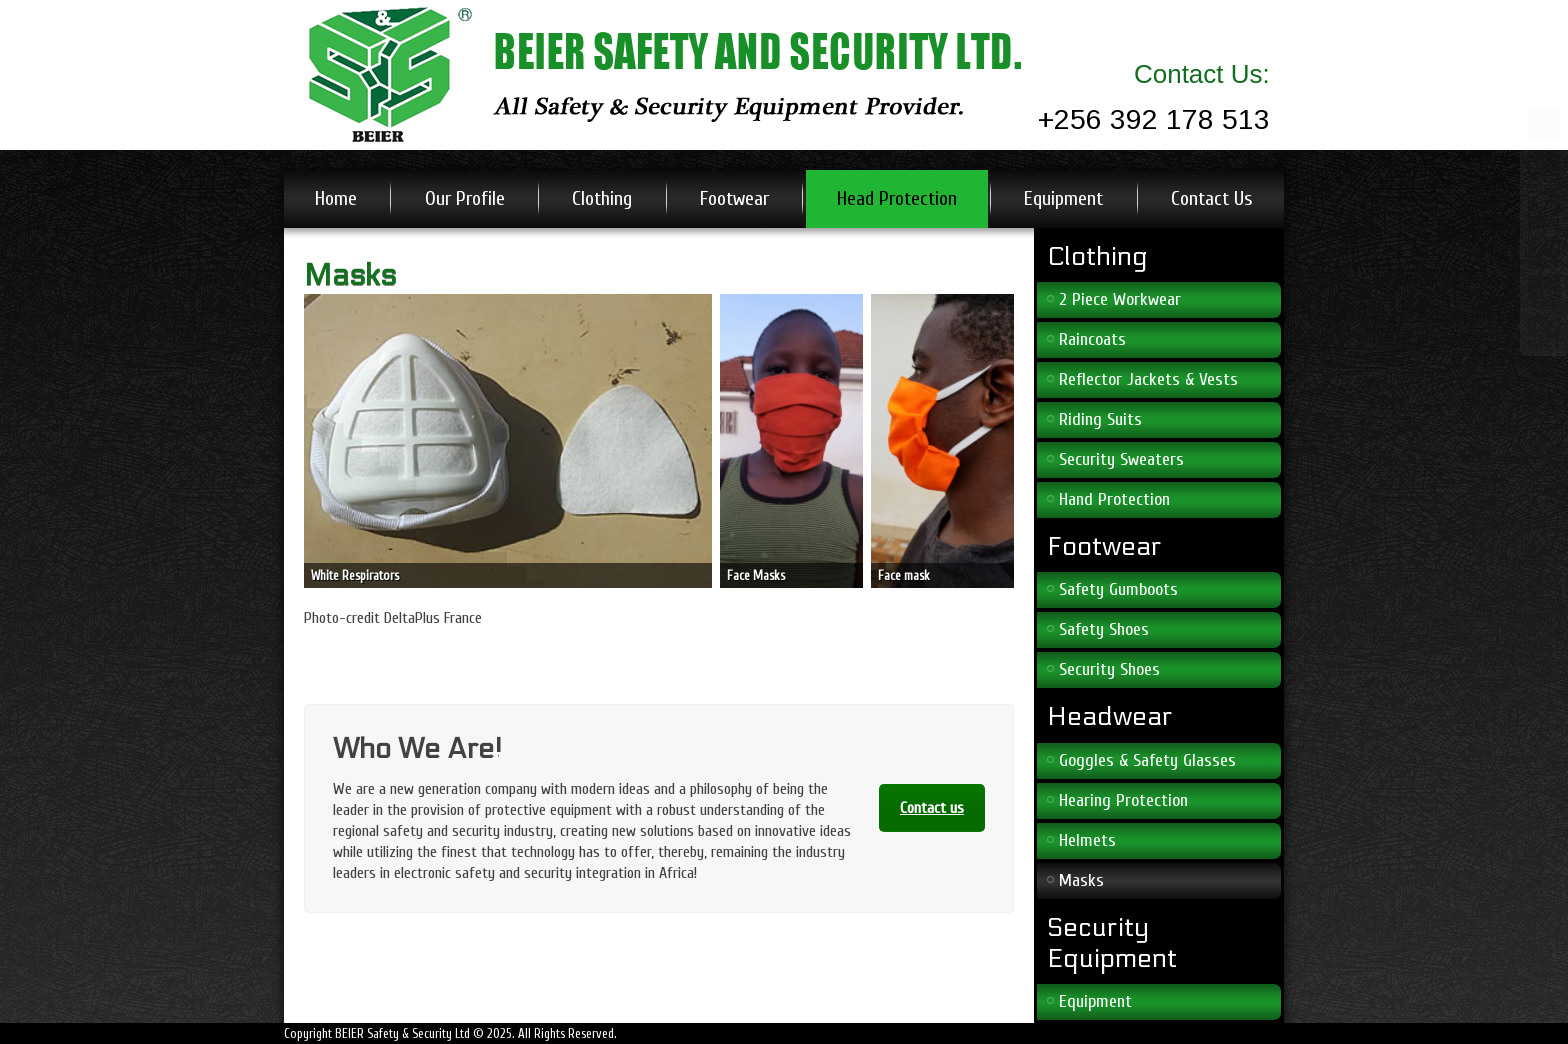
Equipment (1063, 198)
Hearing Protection (1123, 800)
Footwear (734, 198)
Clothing (602, 198)
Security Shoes (1109, 669)
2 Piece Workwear (1120, 299)
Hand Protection (1114, 499)
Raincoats (1092, 339)
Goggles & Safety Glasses (1147, 760)
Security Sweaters (1121, 459)
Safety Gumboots (1118, 589)
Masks (1081, 880)
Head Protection (897, 198)
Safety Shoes (1104, 629)
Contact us (932, 808)
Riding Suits (1100, 419)
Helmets (1087, 840)
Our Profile (465, 198)
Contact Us (1212, 198)
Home (336, 198)
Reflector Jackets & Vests (1148, 379)
